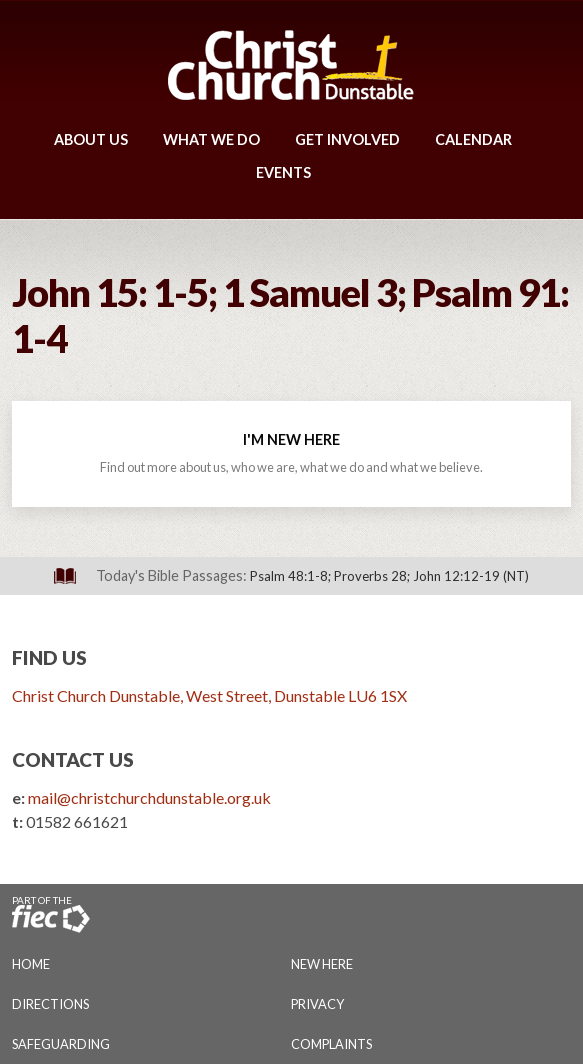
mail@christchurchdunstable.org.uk (149, 797)
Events (283, 172)
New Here (322, 964)
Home (31, 964)
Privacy (317, 1004)
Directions (50, 1004)
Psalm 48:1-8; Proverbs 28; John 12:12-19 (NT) (389, 576)
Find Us (49, 657)
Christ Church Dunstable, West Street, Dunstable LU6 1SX (209, 695)
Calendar (473, 139)
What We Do (211, 139)
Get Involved (347, 139)
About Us (91, 139)
